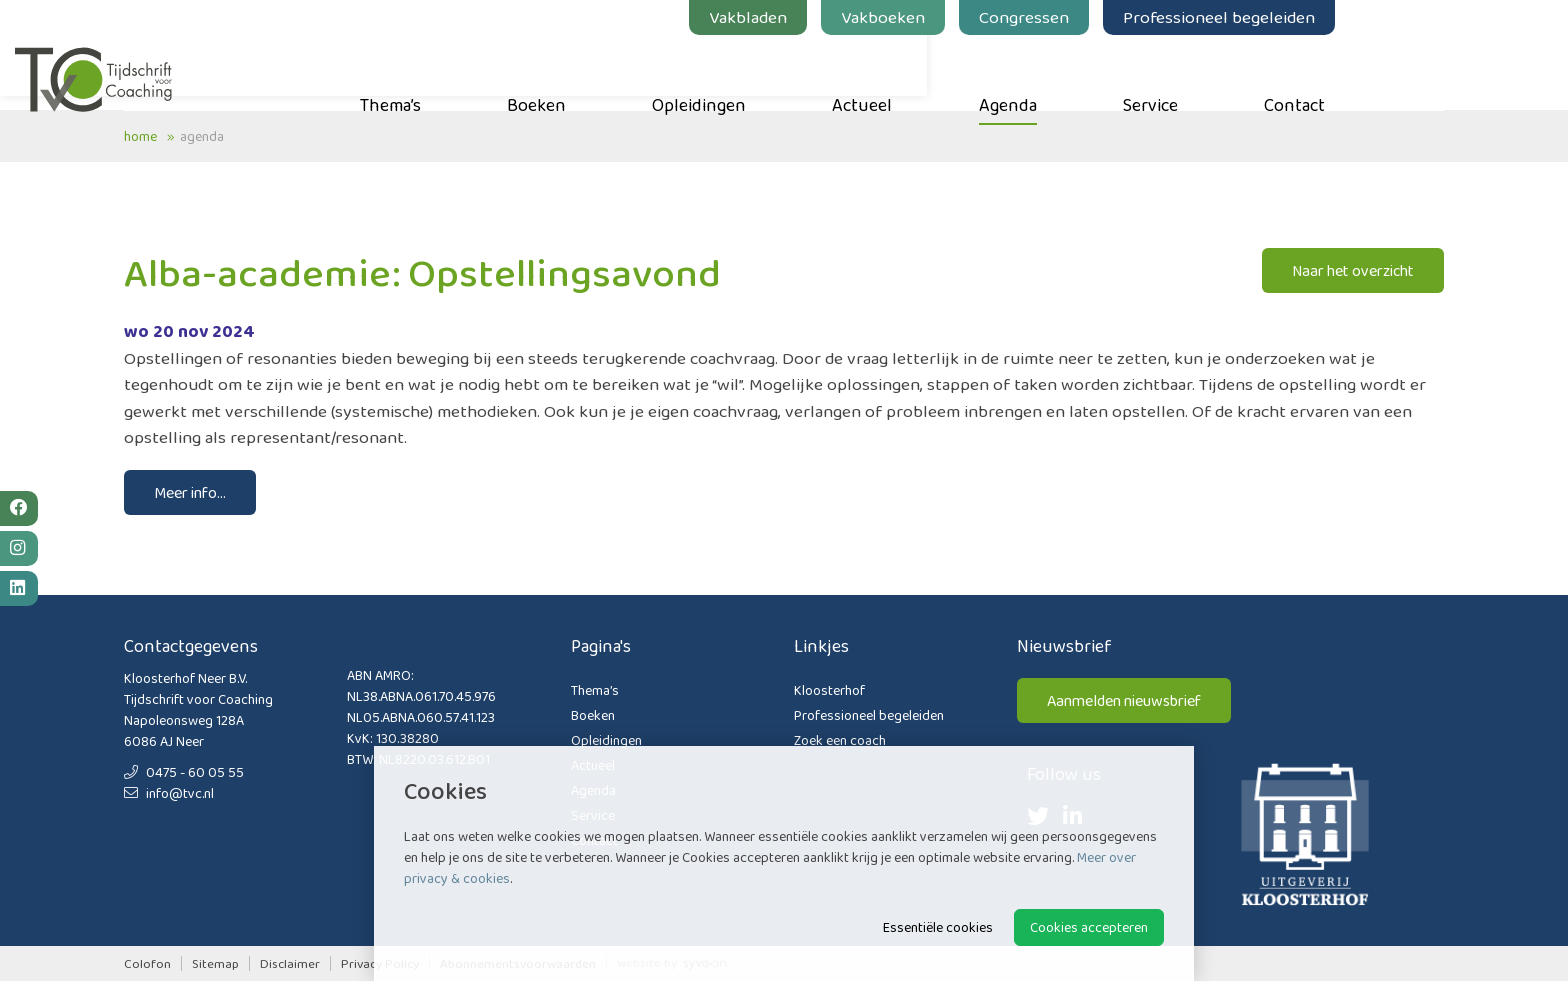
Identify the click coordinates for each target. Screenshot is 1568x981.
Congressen (1133, 17)
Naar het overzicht (1353, 270)
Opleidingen (808, 71)
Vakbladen (857, 17)
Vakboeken (992, 17)
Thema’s (499, 71)
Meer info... (190, 492)
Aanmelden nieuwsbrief (1124, 700)
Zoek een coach (840, 740)
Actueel (971, 71)
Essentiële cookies (938, 927)
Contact (1403, 71)
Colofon (147, 963)
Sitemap (215, 963)
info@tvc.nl (169, 793)
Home (140, 136)
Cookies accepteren (1089, 927)
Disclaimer (290, 963)
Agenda (1117, 71)
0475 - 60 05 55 (184, 772)
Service (1259, 71)
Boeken (645, 71)
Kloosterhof (829, 690)
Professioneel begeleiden (1328, 17)
